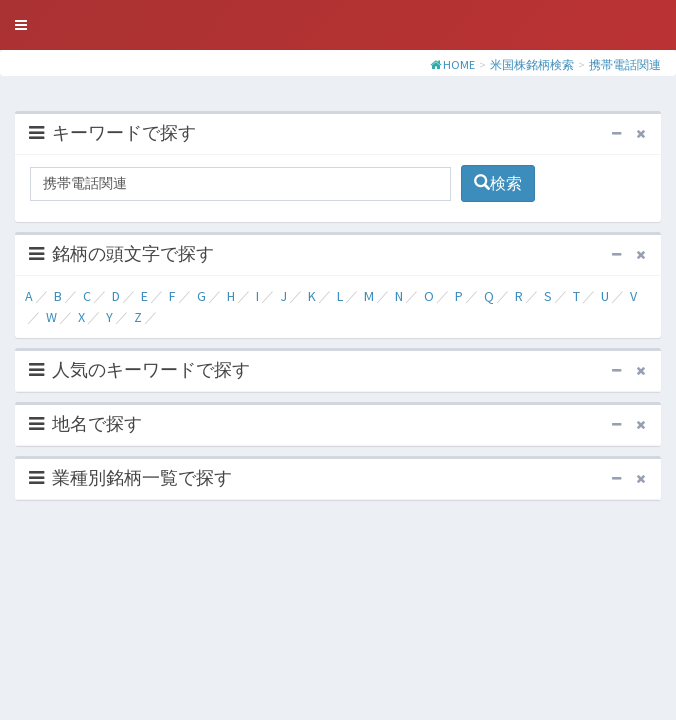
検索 (498, 183)
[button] (21, 25)
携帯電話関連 (625, 64)
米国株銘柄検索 (532, 64)
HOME (459, 64)
